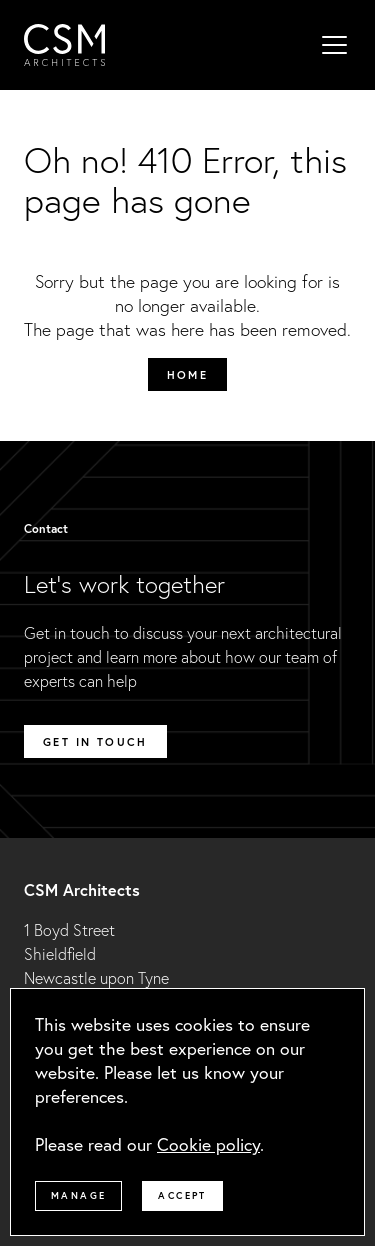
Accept (182, 1195)
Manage (78, 1195)
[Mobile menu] (334, 45)
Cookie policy (208, 1144)
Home (188, 374)
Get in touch (95, 741)
